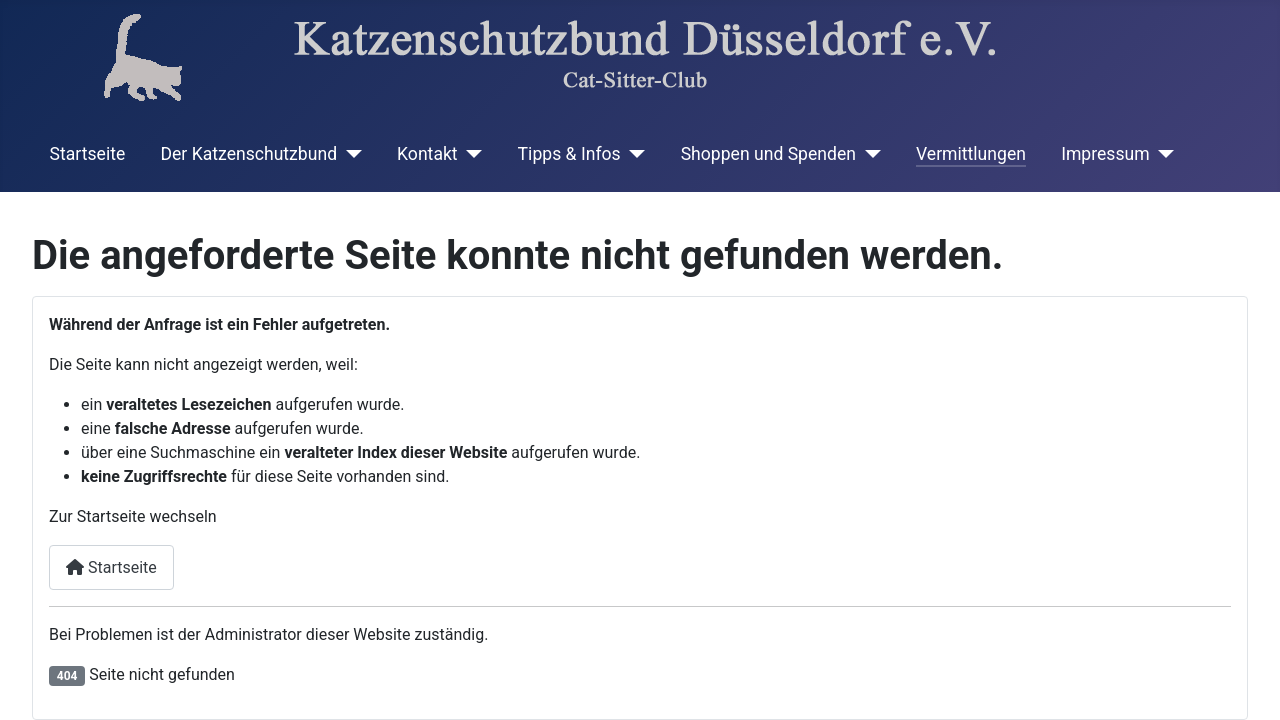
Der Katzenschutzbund (248, 154)
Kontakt (427, 154)
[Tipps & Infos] (633, 154)
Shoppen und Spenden (768, 154)
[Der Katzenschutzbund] (349, 154)
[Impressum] (1162, 154)
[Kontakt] (470, 154)
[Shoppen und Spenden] (868, 154)
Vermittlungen (971, 154)
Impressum (1105, 154)
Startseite (88, 154)
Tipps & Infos (569, 154)
